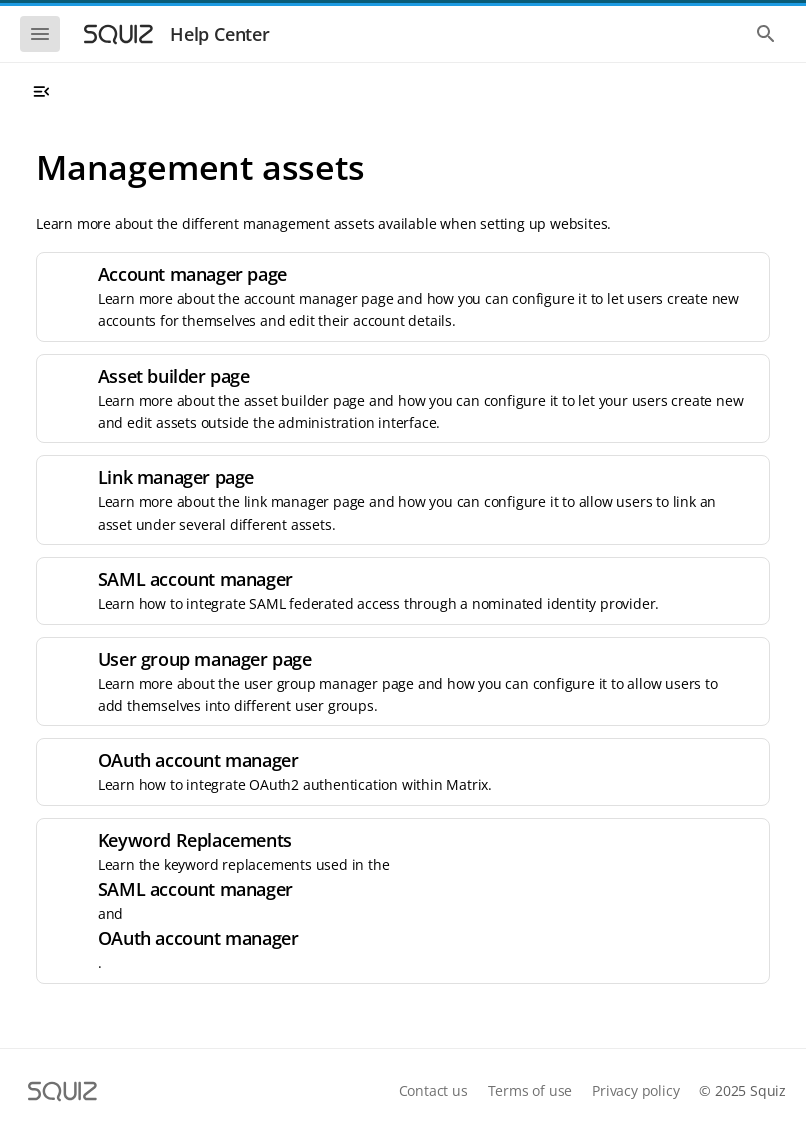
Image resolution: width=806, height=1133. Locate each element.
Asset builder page (174, 376)
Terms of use (530, 1090)
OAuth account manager (198, 760)
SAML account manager (195, 579)
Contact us (433, 1090)
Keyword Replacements (195, 840)
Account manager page (192, 274)
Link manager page (176, 477)
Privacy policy (635, 1090)
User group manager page (205, 659)
